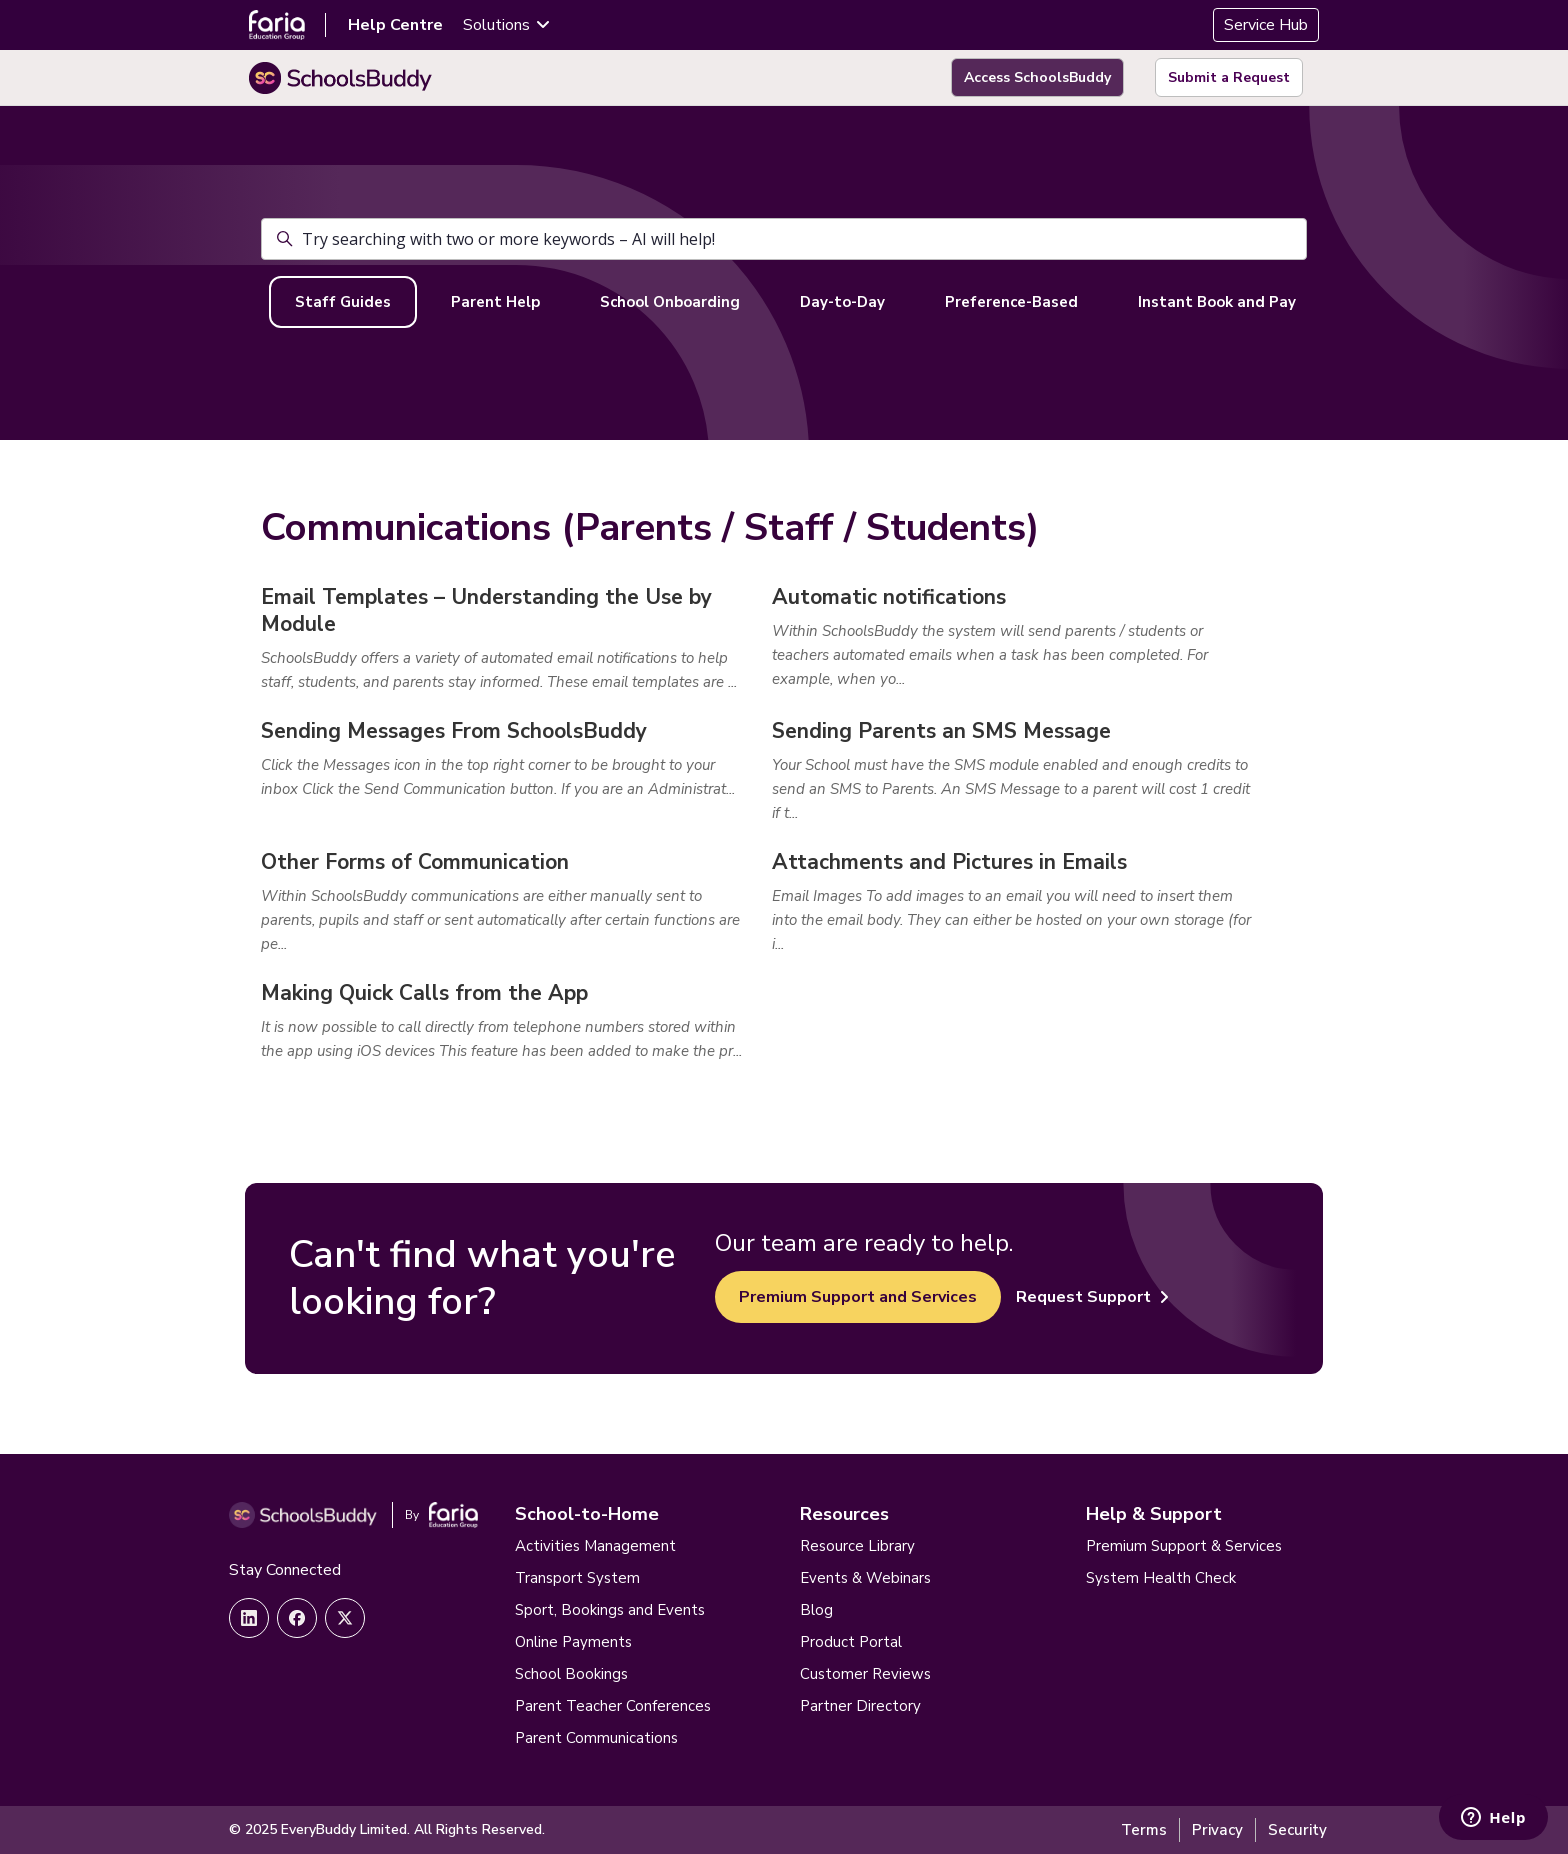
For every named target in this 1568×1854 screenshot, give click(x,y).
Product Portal (851, 1642)
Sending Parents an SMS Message (941, 731)
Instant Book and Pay (1217, 302)
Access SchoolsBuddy (1037, 77)
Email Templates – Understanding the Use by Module (486, 610)
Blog (816, 1610)
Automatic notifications (889, 597)
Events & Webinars (865, 1578)
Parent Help (495, 302)
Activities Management (595, 1546)
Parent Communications (596, 1738)
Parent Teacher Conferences (613, 1706)
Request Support (1092, 1297)
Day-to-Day (842, 302)
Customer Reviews (865, 1674)
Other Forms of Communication (415, 862)
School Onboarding (670, 302)
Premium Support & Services (1184, 1546)
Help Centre (395, 25)
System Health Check (1161, 1578)
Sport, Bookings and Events (610, 1610)
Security (1297, 1830)
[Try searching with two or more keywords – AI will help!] (784, 239)
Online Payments (573, 1642)
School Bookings (571, 1674)
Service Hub (1266, 25)
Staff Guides (343, 302)
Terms (1144, 1830)
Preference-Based (1011, 302)
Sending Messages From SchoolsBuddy (454, 731)
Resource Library (857, 1546)
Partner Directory (860, 1706)
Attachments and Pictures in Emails (949, 862)
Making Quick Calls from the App (424, 993)
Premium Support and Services (858, 1297)
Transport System (577, 1578)
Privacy (1217, 1830)
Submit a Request (1229, 77)
